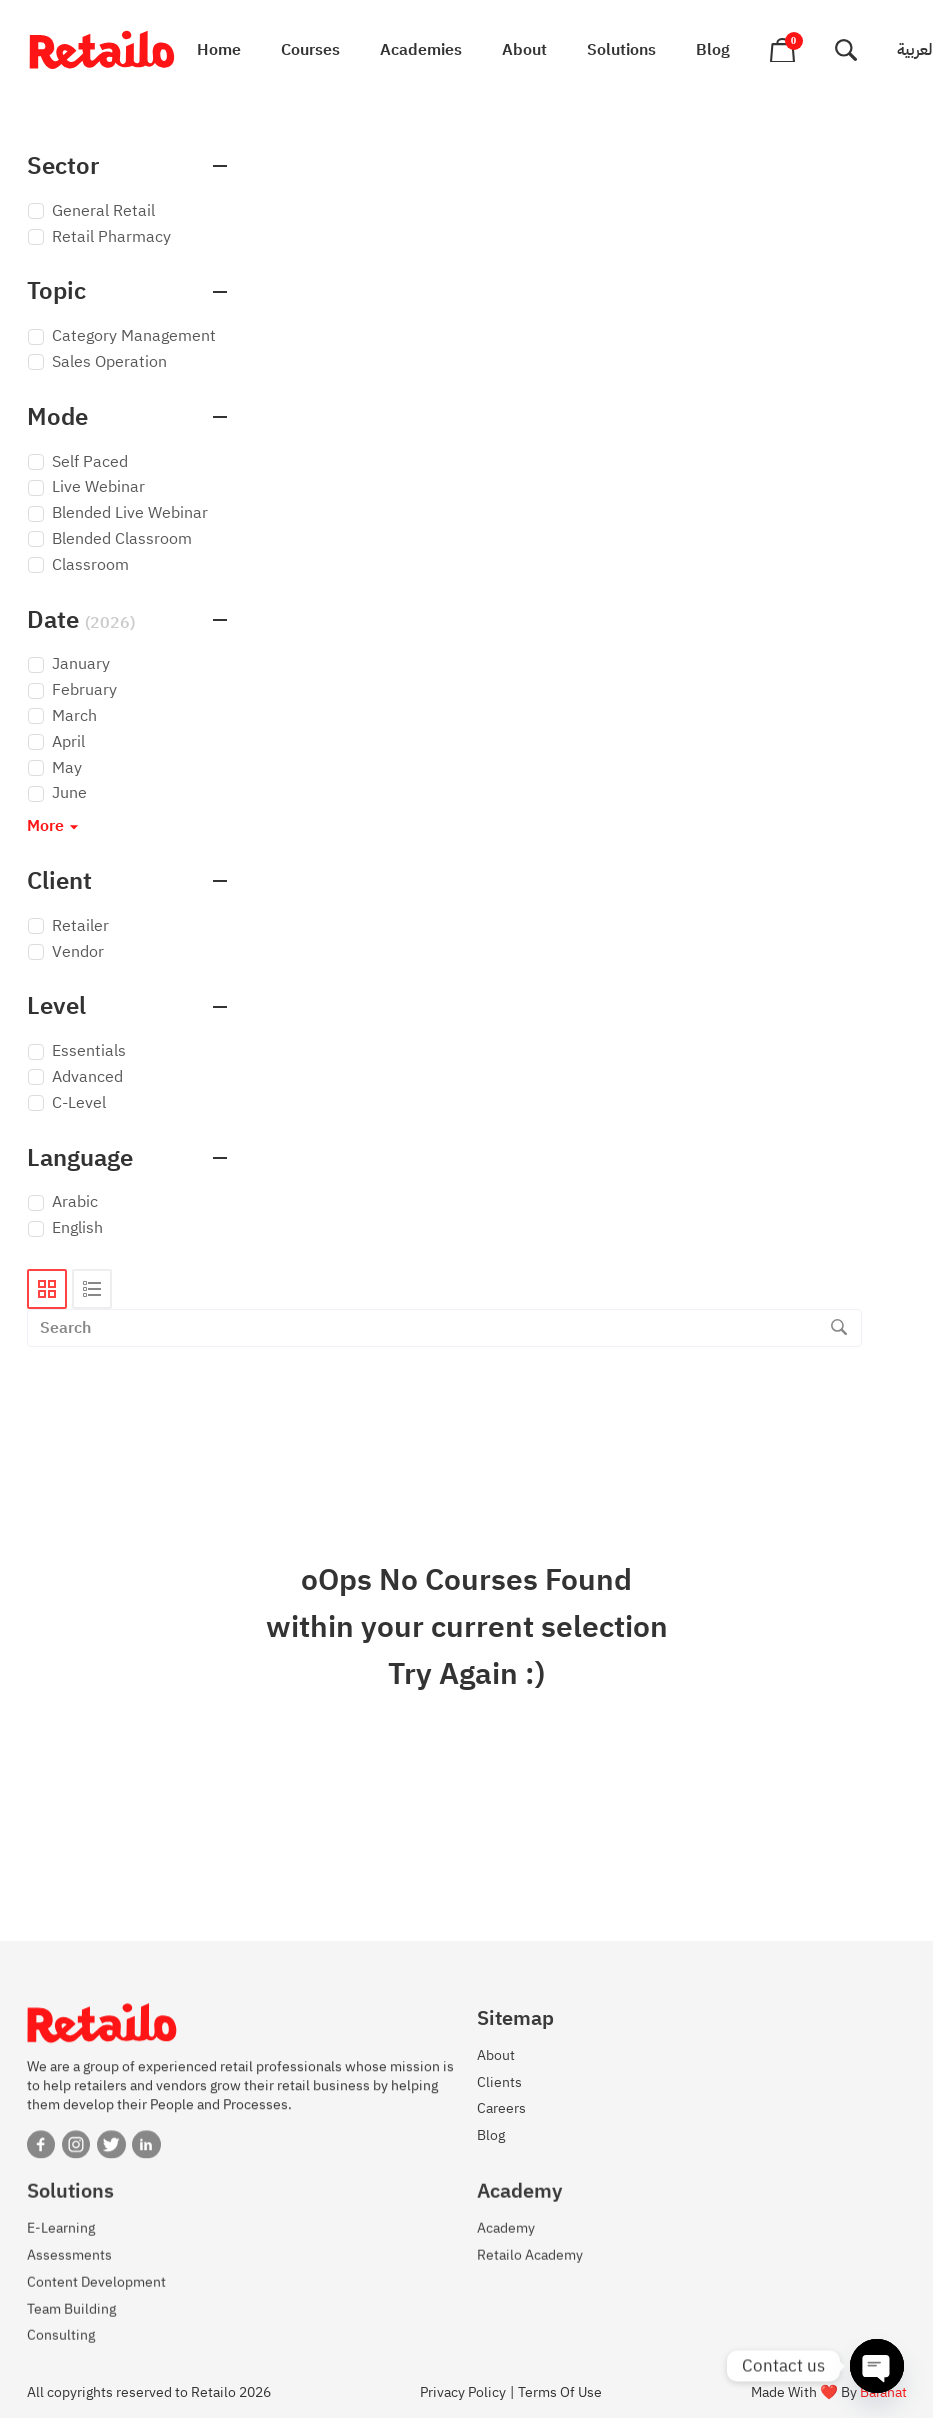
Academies (421, 50)
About (524, 50)
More (55, 826)
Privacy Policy (463, 2392)
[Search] (839, 1328)
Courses (310, 50)
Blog (713, 50)
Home (219, 50)
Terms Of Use (560, 2392)
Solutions (621, 50)
